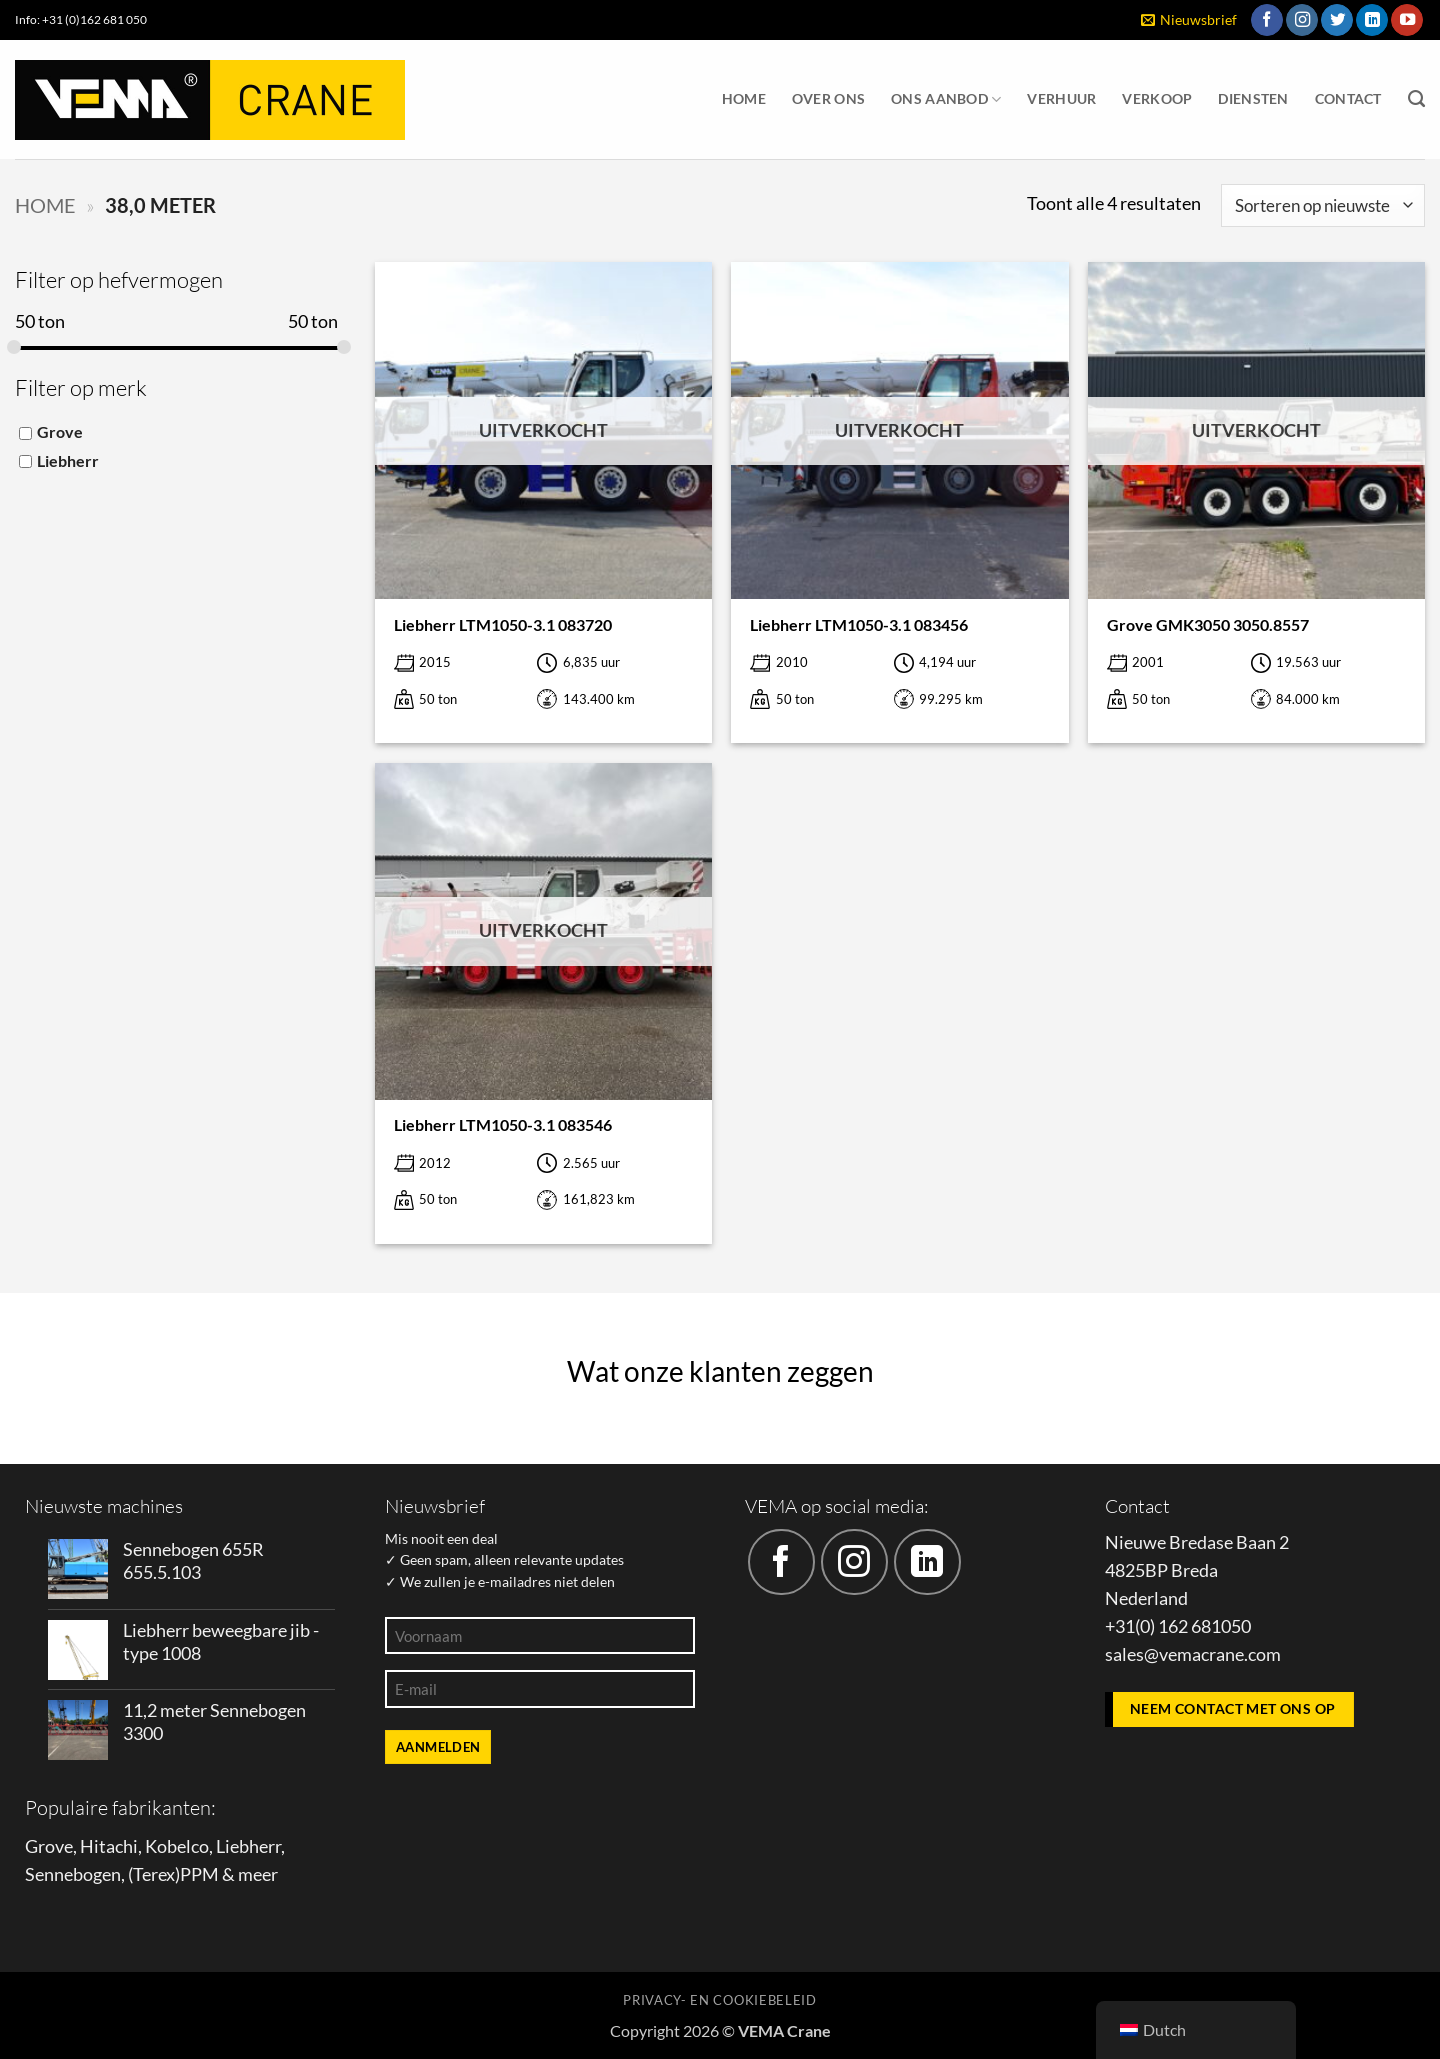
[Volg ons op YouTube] (1407, 20)
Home (744, 98)
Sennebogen (73, 1874)
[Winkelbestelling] (1323, 205)
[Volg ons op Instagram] (1302, 20)
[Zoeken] (1416, 99)
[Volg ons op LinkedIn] (1372, 20)
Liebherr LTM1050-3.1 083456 (859, 624)
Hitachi (109, 1846)
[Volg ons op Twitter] (1337, 20)
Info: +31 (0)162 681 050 (81, 19)
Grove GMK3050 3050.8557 (1208, 624)
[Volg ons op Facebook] (1267, 20)
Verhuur (1061, 98)
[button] (1189, 20)
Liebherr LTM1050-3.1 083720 (503, 624)
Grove (60, 431)
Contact (1348, 98)
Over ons (828, 98)
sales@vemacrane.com (1193, 1654)
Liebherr (68, 459)
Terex (154, 1874)
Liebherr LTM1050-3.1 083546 (503, 1124)
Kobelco (177, 1846)
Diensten (1253, 98)
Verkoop (1157, 98)
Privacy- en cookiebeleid (719, 2000)
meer (258, 1874)
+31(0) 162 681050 (1178, 1626)
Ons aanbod (946, 99)
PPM (199, 1874)
